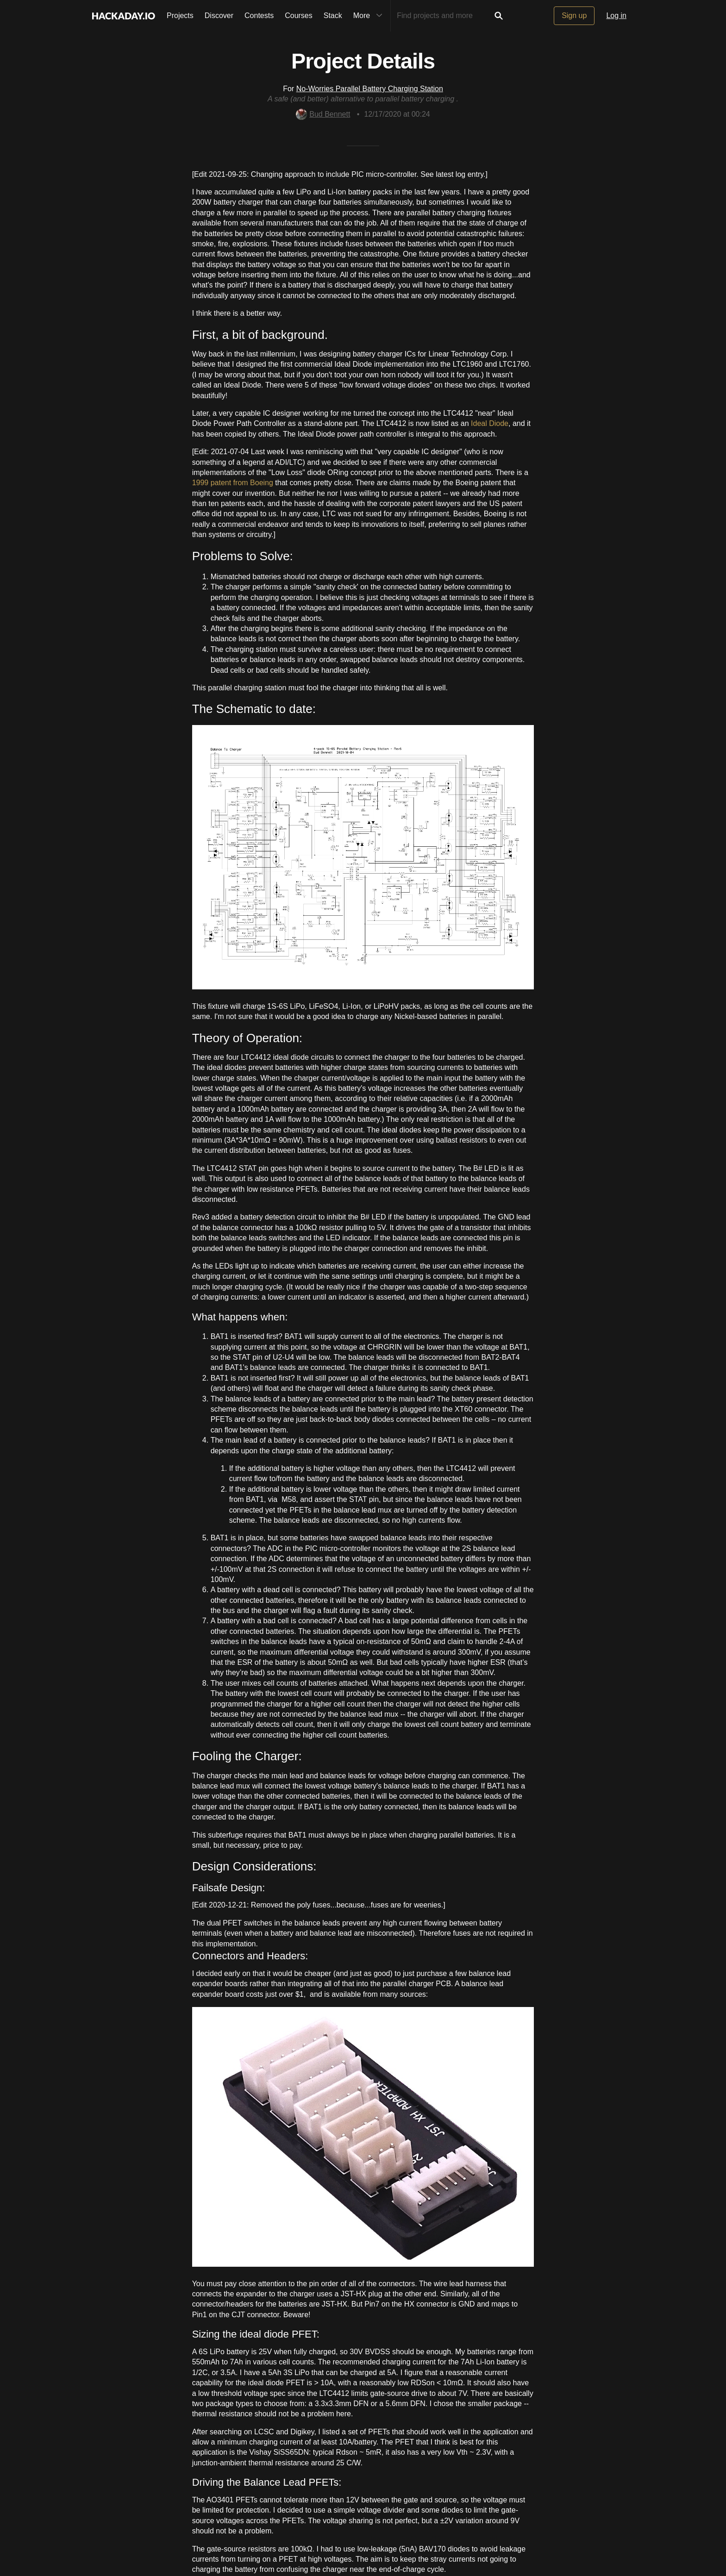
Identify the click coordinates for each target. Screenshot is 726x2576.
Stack (333, 15)
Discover (219, 15)
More (370, 15)
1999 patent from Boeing (232, 483)
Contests (259, 15)
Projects (180, 15)
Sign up (574, 15)
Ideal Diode (489, 423)
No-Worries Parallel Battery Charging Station (369, 89)
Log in (616, 15)
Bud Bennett (323, 114)
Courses (299, 15)
